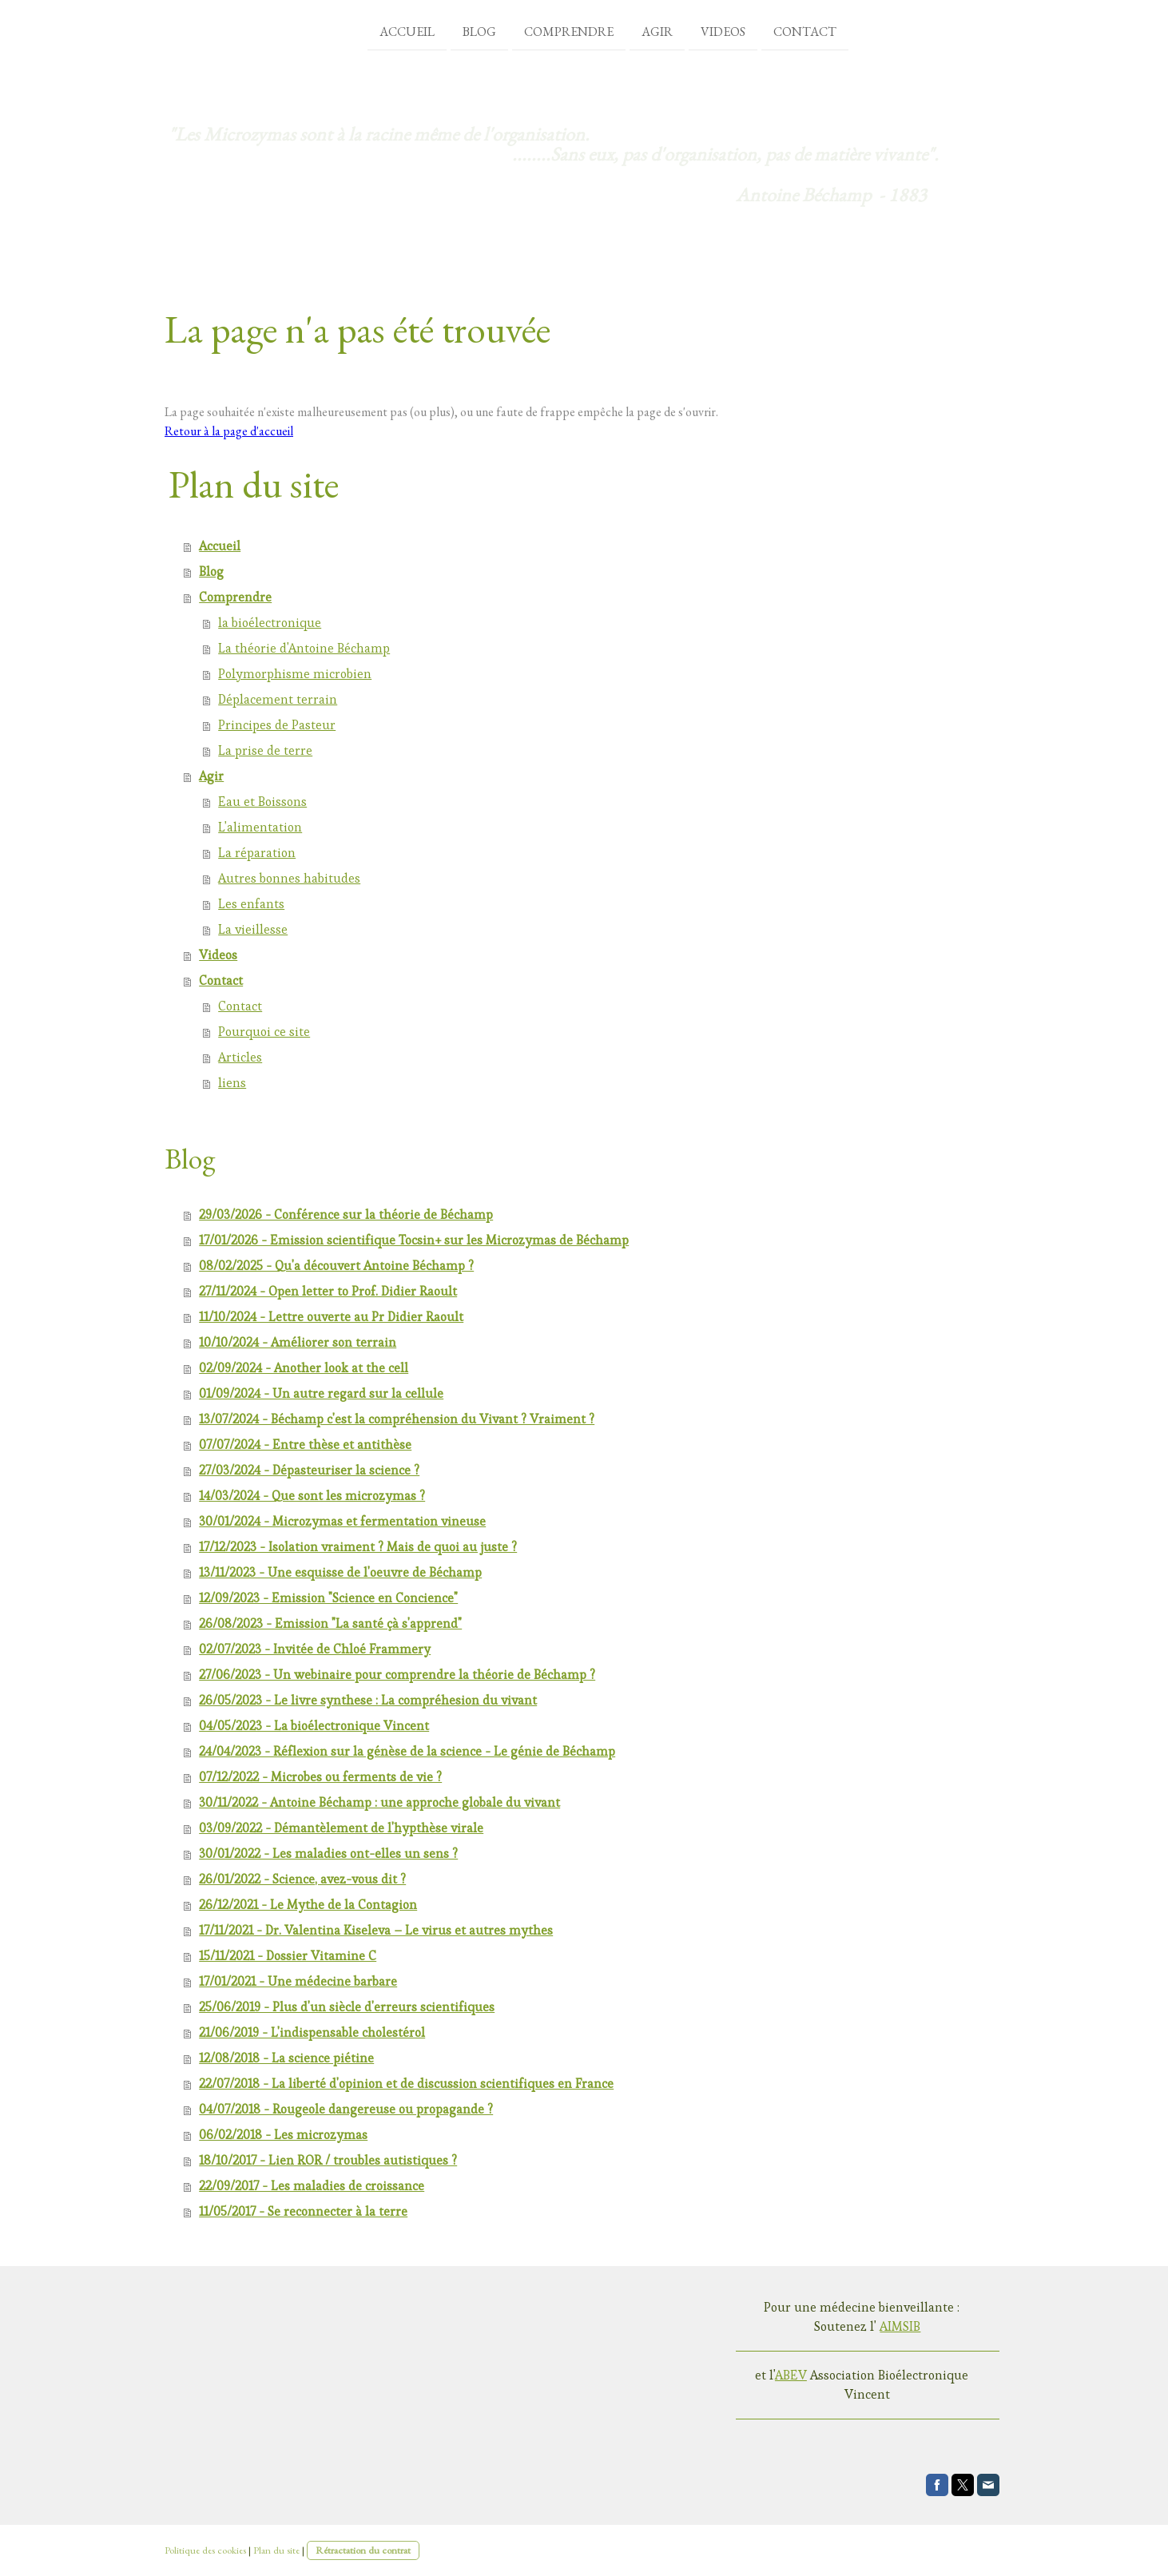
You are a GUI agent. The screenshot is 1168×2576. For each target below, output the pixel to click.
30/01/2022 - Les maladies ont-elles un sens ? (328, 1853)
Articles (240, 1057)
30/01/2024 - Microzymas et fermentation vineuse (342, 1521)
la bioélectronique (269, 622)
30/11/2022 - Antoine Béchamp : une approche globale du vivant (379, 1802)
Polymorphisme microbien (294, 673)
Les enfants (251, 903)
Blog (455, 30)
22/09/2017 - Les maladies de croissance (311, 2185)
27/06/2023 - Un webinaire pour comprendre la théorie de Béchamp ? (397, 1674)
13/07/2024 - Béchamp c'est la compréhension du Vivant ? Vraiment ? (396, 1419)
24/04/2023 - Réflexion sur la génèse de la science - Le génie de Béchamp (407, 1751)
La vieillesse (253, 929)
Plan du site (276, 2550)
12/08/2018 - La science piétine (286, 2058)
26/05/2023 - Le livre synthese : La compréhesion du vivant (368, 1700)
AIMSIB (900, 2326)
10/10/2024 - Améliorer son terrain (297, 1342)
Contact (780, 30)
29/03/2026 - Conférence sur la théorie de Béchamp (346, 1214)
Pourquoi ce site (264, 1031)
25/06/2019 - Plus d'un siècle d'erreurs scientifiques (347, 2006)
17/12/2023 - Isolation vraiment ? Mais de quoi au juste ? (358, 1546)
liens (232, 1082)
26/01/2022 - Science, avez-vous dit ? (302, 1879)
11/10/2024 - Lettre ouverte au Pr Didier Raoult (331, 1316)
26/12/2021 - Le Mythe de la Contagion (308, 1904)
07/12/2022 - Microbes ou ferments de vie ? (320, 1776)
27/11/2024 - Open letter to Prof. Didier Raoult (328, 1291)
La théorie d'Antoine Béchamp (304, 648)
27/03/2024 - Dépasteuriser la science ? (309, 1470)
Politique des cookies (205, 2550)
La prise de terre (265, 750)
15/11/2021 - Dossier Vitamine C (287, 1955)
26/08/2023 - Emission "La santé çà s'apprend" (330, 1623)
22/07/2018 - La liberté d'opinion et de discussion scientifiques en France (406, 2083)
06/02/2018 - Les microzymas (283, 2134)
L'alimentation (260, 827)
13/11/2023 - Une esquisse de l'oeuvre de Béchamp (340, 1572)
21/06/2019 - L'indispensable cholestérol (312, 2032)
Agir (633, 30)
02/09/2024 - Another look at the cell (303, 1367)
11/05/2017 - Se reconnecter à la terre (303, 2211)
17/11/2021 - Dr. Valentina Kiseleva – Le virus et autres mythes (376, 1930)
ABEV (791, 2375)
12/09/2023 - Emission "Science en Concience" (328, 1598)
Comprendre (545, 30)
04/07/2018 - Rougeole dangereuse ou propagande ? (346, 2109)
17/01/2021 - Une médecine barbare (298, 1981)
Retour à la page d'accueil (229, 431)
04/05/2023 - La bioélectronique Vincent (314, 1725)
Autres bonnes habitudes (289, 878)
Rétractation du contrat (363, 2550)
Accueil (383, 30)
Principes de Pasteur (277, 724)
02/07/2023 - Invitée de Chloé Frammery (315, 1649)
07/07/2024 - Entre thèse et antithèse (305, 1444)
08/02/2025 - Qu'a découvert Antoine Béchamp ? (336, 1265)
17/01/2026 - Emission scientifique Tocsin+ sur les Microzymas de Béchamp (414, 1240)
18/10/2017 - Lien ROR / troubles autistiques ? (328, 2160)
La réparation (257, 852)
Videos (699, 30)
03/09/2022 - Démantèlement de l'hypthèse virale (341, 1828)
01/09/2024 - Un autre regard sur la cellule (321, 1393)
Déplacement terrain (277, 699)
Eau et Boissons (262, 801)
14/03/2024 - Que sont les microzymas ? (312, 1495)
